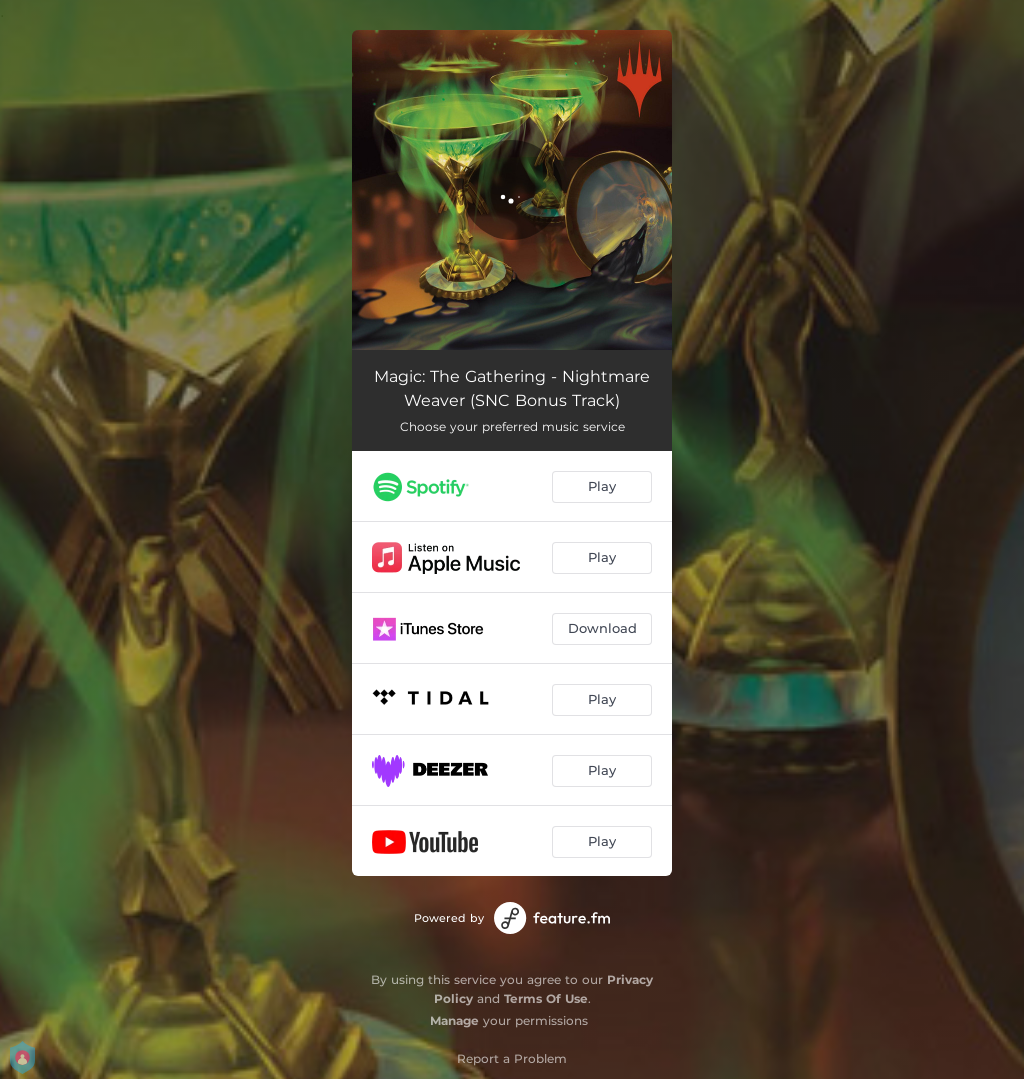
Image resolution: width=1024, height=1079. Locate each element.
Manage (454, 1020)
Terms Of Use (546, 998)
